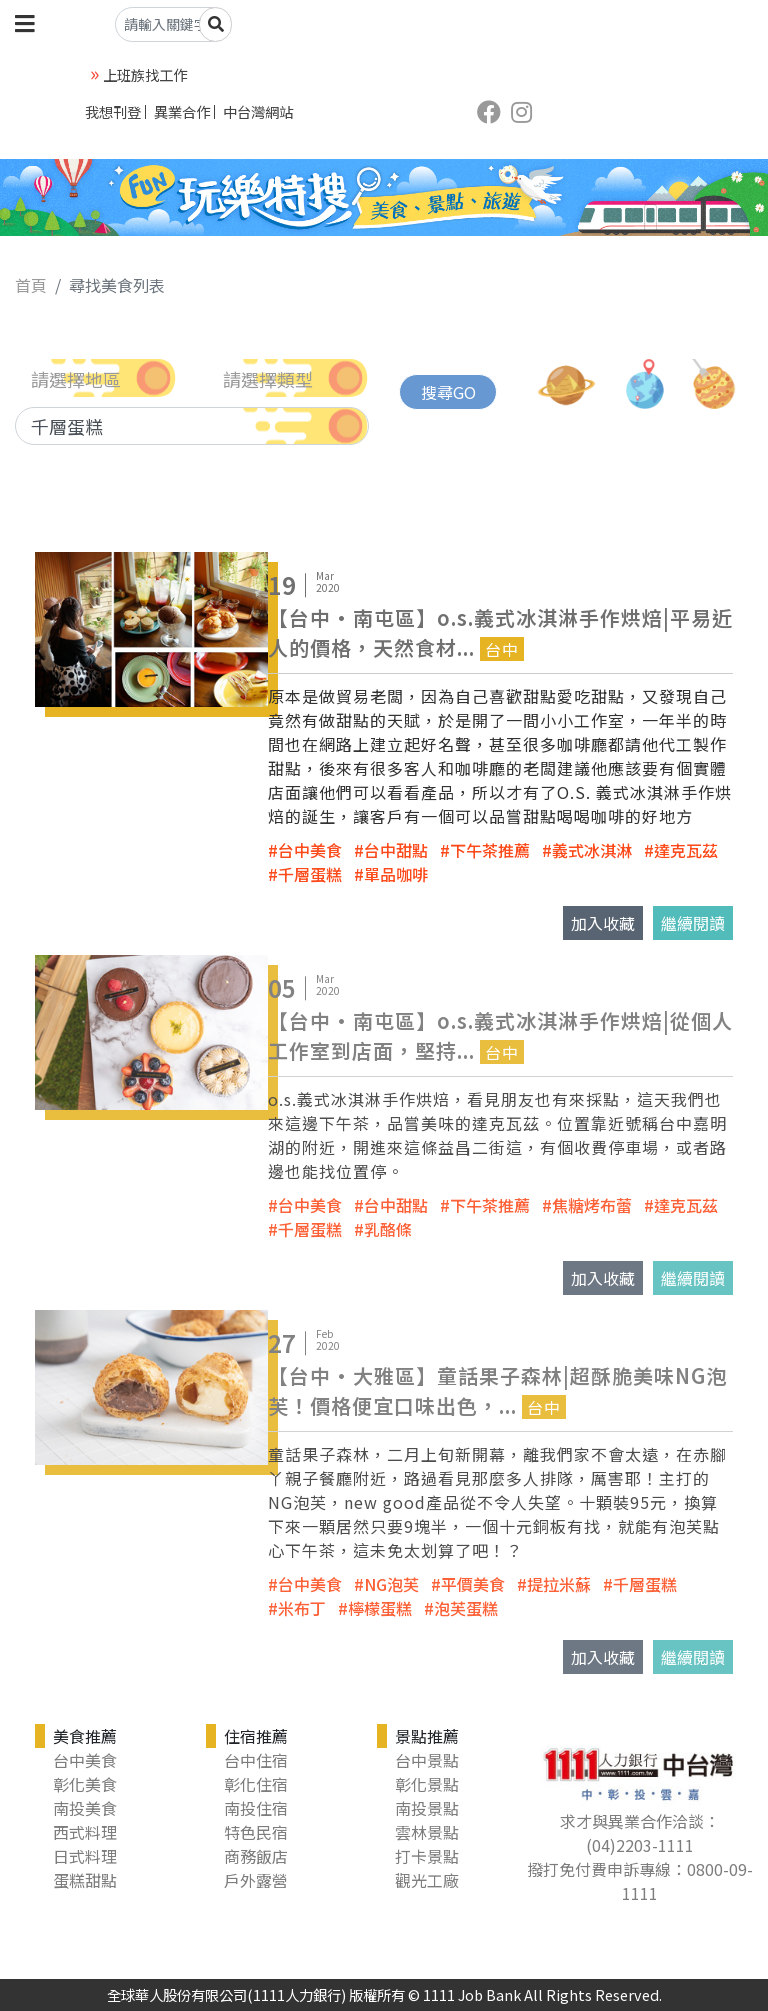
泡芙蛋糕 (466, 1608)
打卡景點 (427, 1856)
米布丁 (302, 1608)
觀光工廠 (427, 1880)
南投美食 (85, 1808)
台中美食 (310, 850)
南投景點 (427, 1808)
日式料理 (85, 1856)
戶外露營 (256, 1880)
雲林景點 (427, 1832)
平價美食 (473, 1584)
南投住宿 (256, 1808)
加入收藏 (603, 923)
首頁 (31, 285)
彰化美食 (85, 1784)
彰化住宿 (256, 1784)
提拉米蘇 (559, 1584)
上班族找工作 (145, 74)
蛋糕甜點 (85, 1880)
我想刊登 (113, 111)
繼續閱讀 (693, 923)
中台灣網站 (258, 111)
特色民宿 (256, 1832)
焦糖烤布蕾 (592, 1205)
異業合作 (182, 111)
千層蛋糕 (310, 874)
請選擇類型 (268, 379)
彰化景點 (427, 1784)
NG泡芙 (391, 1584)
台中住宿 (256, 1760)
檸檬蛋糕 (380, 1608)
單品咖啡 (396, 874)
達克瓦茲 (686, 850)
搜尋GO (448, 392)
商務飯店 (256, 1856)
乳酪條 (388, 1229)
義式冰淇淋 (592, 850)
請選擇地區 (76, 379)
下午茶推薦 (490, 850)
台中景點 (427, 1760)
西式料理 (85, 1832)
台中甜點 (396, 850)
